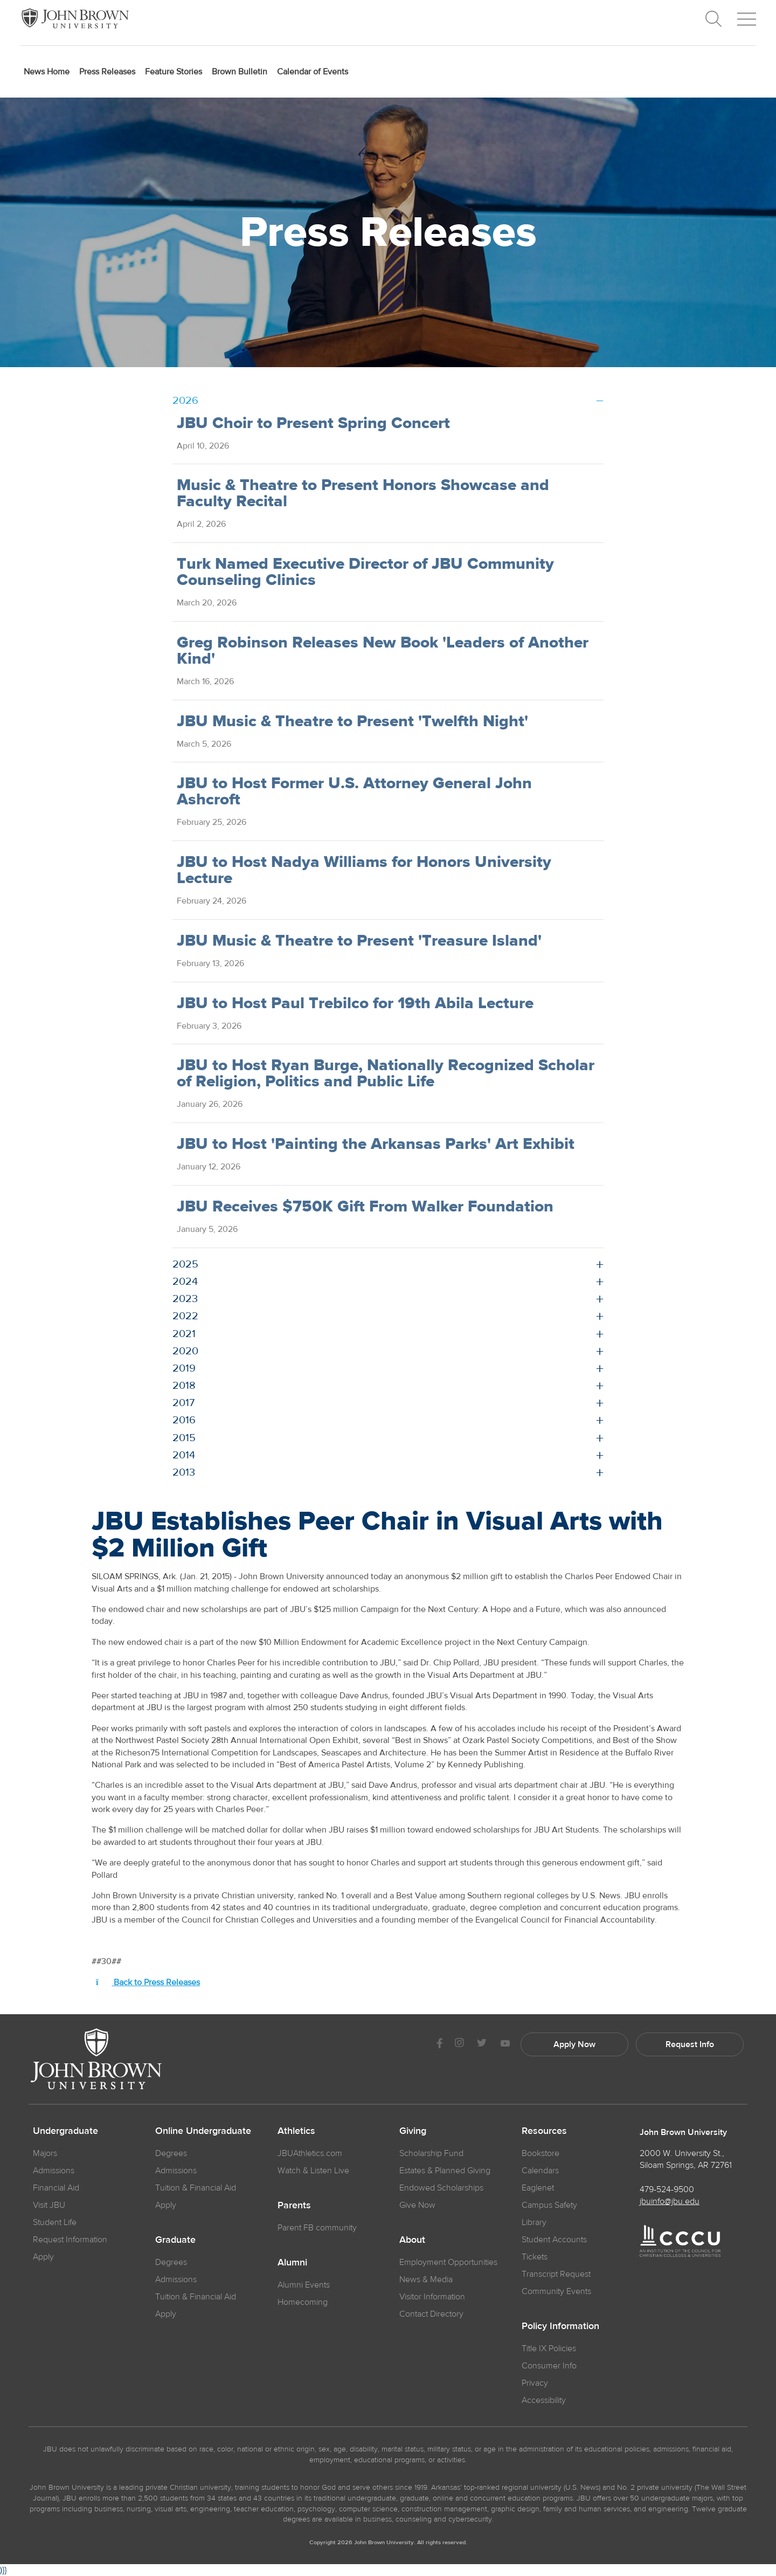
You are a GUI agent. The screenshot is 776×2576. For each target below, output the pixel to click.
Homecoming (303, 2302)
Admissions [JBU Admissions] (53, 2170)
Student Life (55, 2222)
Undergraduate (65, 2131)
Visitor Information (432, 2296)
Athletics (296, 2131)
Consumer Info (549, 2365)
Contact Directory (431, 2314)
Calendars (540, 2170)
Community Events (556, 2291)
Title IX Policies (549, 2348)
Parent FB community (317, 2227)
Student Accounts (554, 2239)
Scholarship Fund (431, 2153)
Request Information (70, 2239)
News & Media (426, 2279)
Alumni (292, 2263)
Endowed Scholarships (441, 2188)
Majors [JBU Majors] (45, 2153)
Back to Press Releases (148, 1982)
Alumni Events (304, 2285)
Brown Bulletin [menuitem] (239, 71)
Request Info (690, 2044)
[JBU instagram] (459, 2044)
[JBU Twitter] (481, 2044)
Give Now (417, 2205)
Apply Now (574, 2044)
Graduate (175, 2240)
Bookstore (540, 2153)
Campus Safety (549, 2205)
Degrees (171, 2153)
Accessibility (544, 2400)
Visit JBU (49, 2205)
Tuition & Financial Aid (195, 2188)
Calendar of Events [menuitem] (312, 71)
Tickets (535, 2257)
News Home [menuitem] (47, 71)
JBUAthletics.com (310, 2153)
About (412, 2240)
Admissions (176, 2170)
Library (534, 2222)
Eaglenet (538, 2188)
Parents (294, 2205)
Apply (43, 2257)
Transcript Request (556, 2274)
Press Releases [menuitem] (107, 71)
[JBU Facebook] (439, 2044)
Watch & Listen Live (313, 2170)
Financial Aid (56, 2188)
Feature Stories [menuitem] (173, 71)
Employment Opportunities (448, 2262)
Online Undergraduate (203, 2131)
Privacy (535, 2383)
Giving (412, 2131)
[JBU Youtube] (505, 2044)
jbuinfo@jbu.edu (669, 2201)
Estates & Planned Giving (444, 2170)
